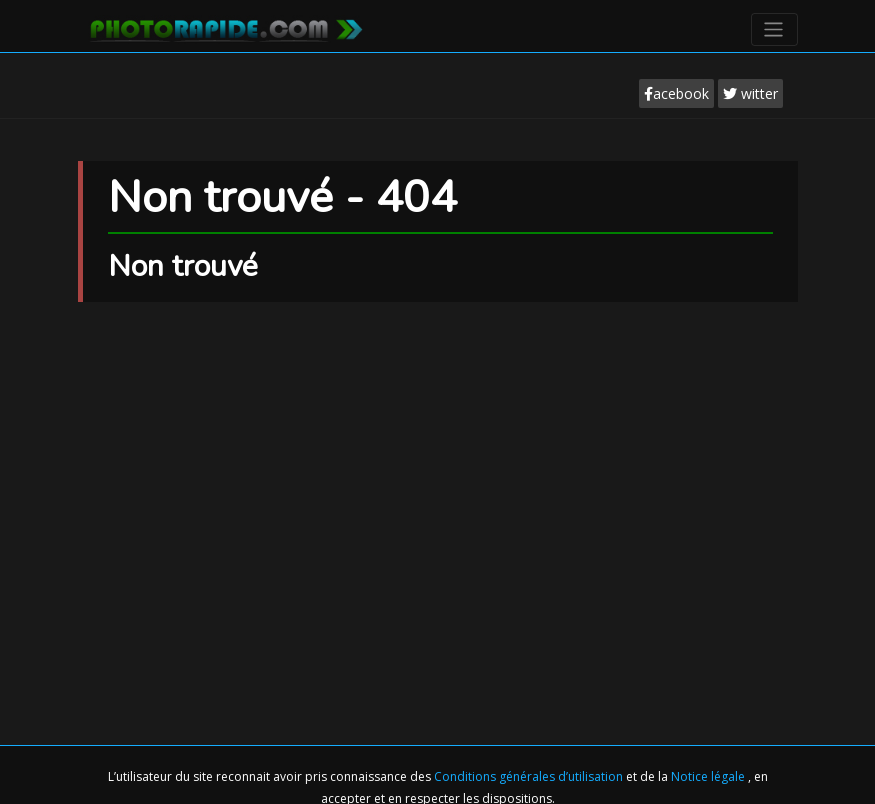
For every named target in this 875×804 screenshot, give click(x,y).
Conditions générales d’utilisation (530, 776)
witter (750, 93)
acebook (676, 93)
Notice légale (709, 776)
